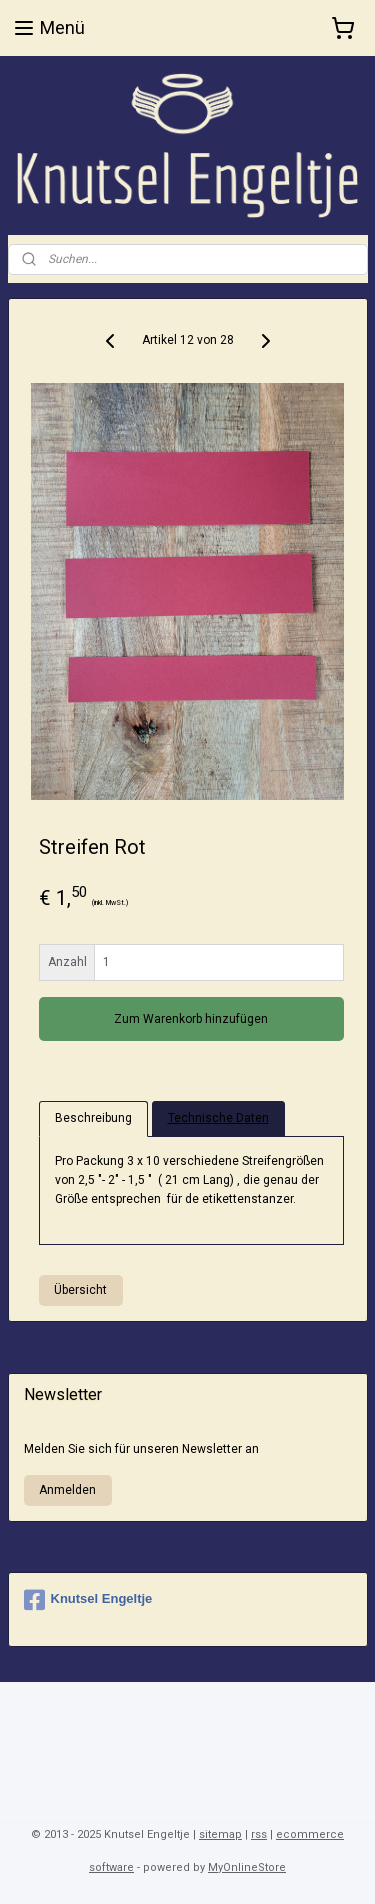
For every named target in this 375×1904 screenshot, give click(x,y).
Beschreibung (93, 1119)
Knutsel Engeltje (88, 1600)
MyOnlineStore (247, 1867)
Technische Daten (218, 1119)
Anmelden (67, 1490)
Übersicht (80, 1291)
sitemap (220, 1834)
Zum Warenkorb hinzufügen (191, 1019)
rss (259, 1834)
